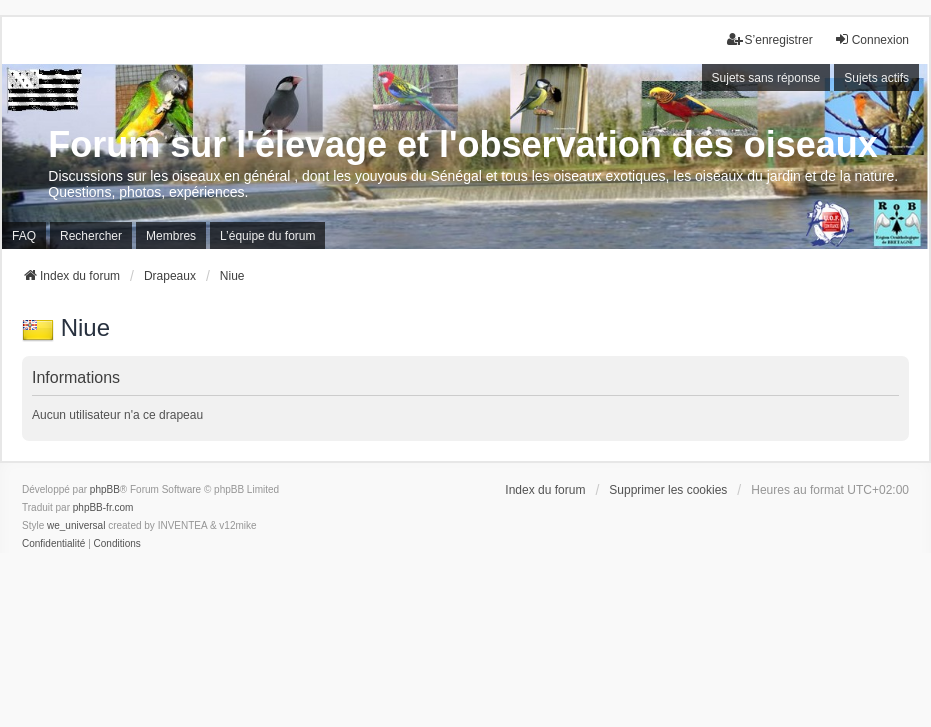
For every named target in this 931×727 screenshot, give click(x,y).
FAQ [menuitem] (24, 236)
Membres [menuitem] (171, 236)
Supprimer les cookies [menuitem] (668, 490)
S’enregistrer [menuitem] (770, 39)
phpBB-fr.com (103, 507)
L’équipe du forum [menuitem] (267, 236)
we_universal (76, 525)
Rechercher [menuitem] (91, 236)
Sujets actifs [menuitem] (876, 78)
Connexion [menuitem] (871, 39)
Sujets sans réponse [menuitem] (766, 78)
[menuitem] (53, 544)
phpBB (105, 489)
